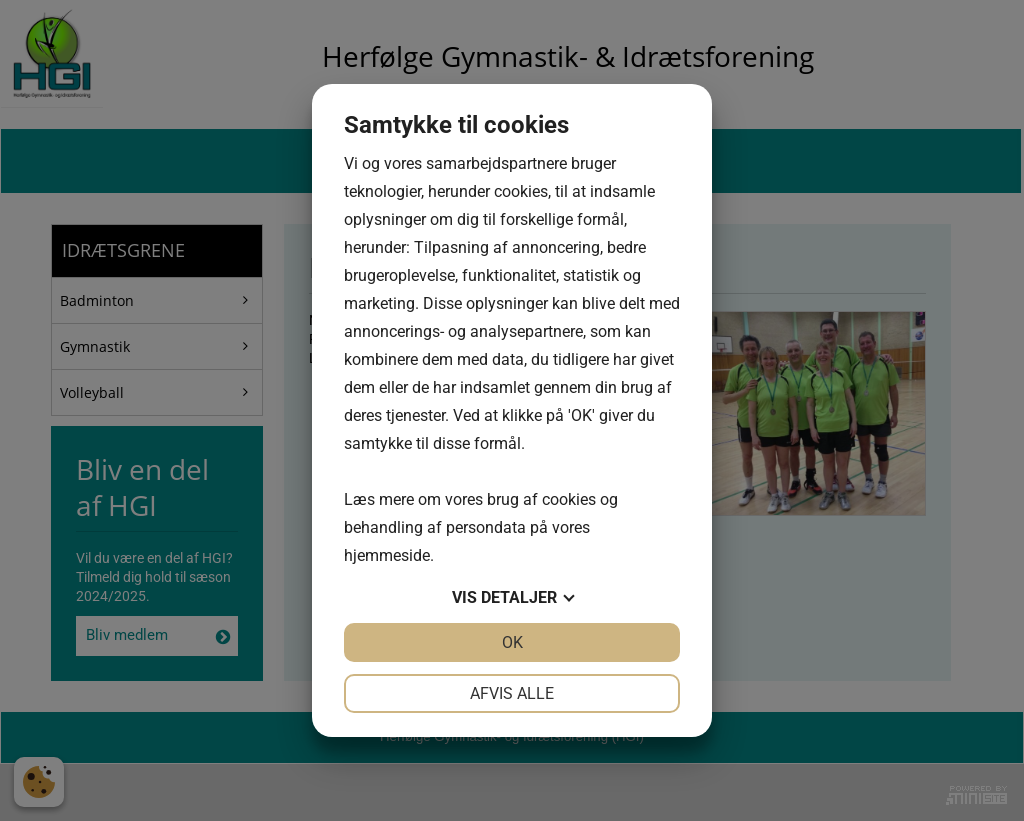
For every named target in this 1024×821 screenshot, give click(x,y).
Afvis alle (512, 693)
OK (512, 642)
